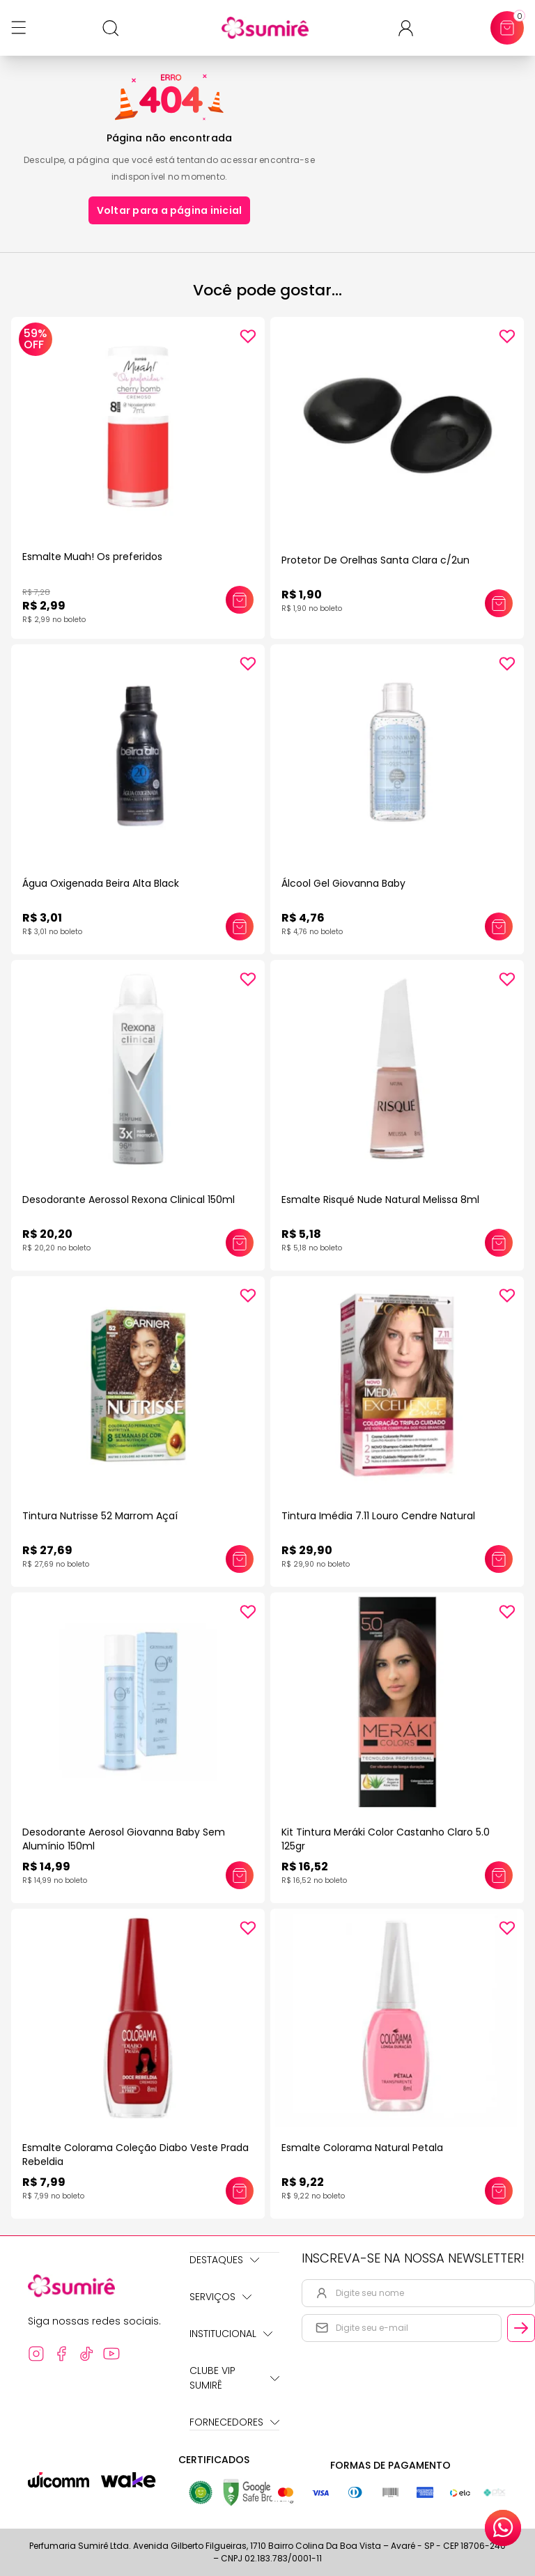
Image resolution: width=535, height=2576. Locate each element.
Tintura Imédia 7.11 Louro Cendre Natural (378, 1516)
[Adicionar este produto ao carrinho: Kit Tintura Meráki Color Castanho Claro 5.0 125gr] (499, 1875)
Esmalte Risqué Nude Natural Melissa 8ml (380, 1199)
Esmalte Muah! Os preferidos (92, 557)
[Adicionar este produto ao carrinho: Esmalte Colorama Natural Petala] (499, 2191)
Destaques (224, 2260)
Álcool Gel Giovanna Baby (343, 883)
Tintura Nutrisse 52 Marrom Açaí (100, 1516)
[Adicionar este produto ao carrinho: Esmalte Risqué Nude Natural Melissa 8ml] (499, 1243)
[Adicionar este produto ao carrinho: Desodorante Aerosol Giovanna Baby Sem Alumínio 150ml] (240, 1875)
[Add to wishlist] (248, 336)
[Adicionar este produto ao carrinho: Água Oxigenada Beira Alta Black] (240, 926)
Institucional (230, 2334)
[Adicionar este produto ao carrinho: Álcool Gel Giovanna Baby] (499, 926)
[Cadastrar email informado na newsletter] (521, 2328)
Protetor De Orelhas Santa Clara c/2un (375, 560)
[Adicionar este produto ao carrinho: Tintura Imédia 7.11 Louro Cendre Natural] (499, 1559)
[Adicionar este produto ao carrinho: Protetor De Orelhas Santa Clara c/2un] (499, 603)
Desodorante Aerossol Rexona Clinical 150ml (128, 1199)
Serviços (220, 2297)
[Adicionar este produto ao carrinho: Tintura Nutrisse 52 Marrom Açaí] (240, 1559)
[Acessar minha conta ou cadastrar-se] (411, 28)
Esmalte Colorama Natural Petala (362, 2148)
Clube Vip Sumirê (234, 2378)
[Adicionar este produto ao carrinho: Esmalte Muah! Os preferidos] (240, 600)
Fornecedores (234, 2422)
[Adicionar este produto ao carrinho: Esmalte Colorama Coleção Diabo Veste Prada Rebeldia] (240, 2191)
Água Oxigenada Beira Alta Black (100, 883)
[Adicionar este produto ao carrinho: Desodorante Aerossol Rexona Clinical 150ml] (240, 1243)
